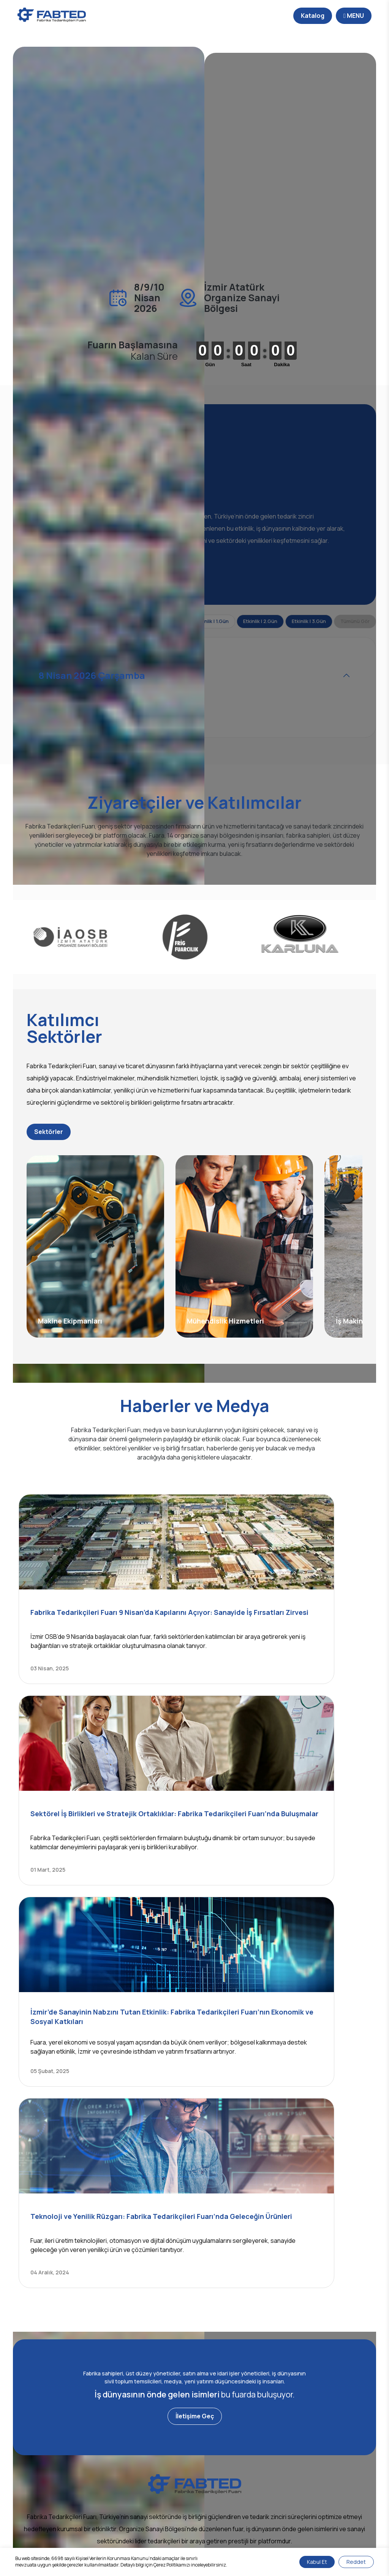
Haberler (157, 2424)
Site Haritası (293, 2540)
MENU (325, 15)
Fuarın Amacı (261, 2424)
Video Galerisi (164, 2448)
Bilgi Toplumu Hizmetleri (111, 2540)
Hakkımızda (61, 2424)
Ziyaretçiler (260, 2461)
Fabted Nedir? (65, 2436)
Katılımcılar (258, 2448)
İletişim (55, 2448)
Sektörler (67, 1199)
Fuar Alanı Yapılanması (274, 2485)
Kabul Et (317, 2561)
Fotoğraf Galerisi (168, 2436)
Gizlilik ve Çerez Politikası (243, 2540)
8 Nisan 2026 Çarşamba (102, 709)
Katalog (284, 15)
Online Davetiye (266, 2498)
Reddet (356, 2561)
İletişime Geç (195, 2169)
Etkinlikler (257, 2473)
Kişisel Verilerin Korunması (176, 2540)
